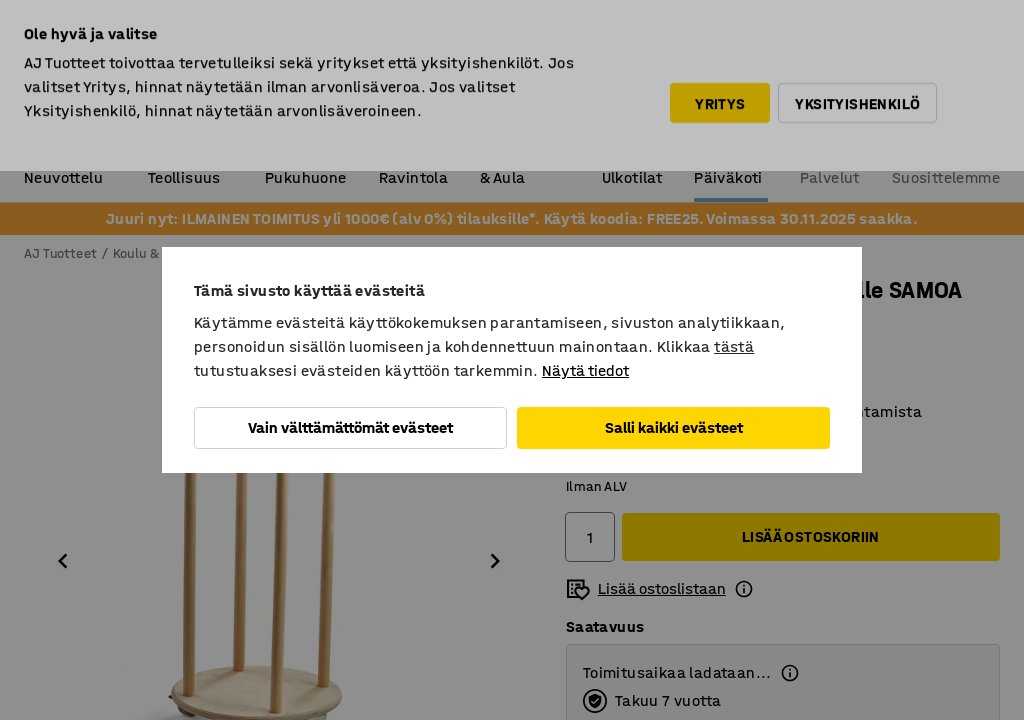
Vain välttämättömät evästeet (350, 427)
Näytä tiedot (585, 370)
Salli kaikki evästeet (674, 427)
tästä (734, 346)
